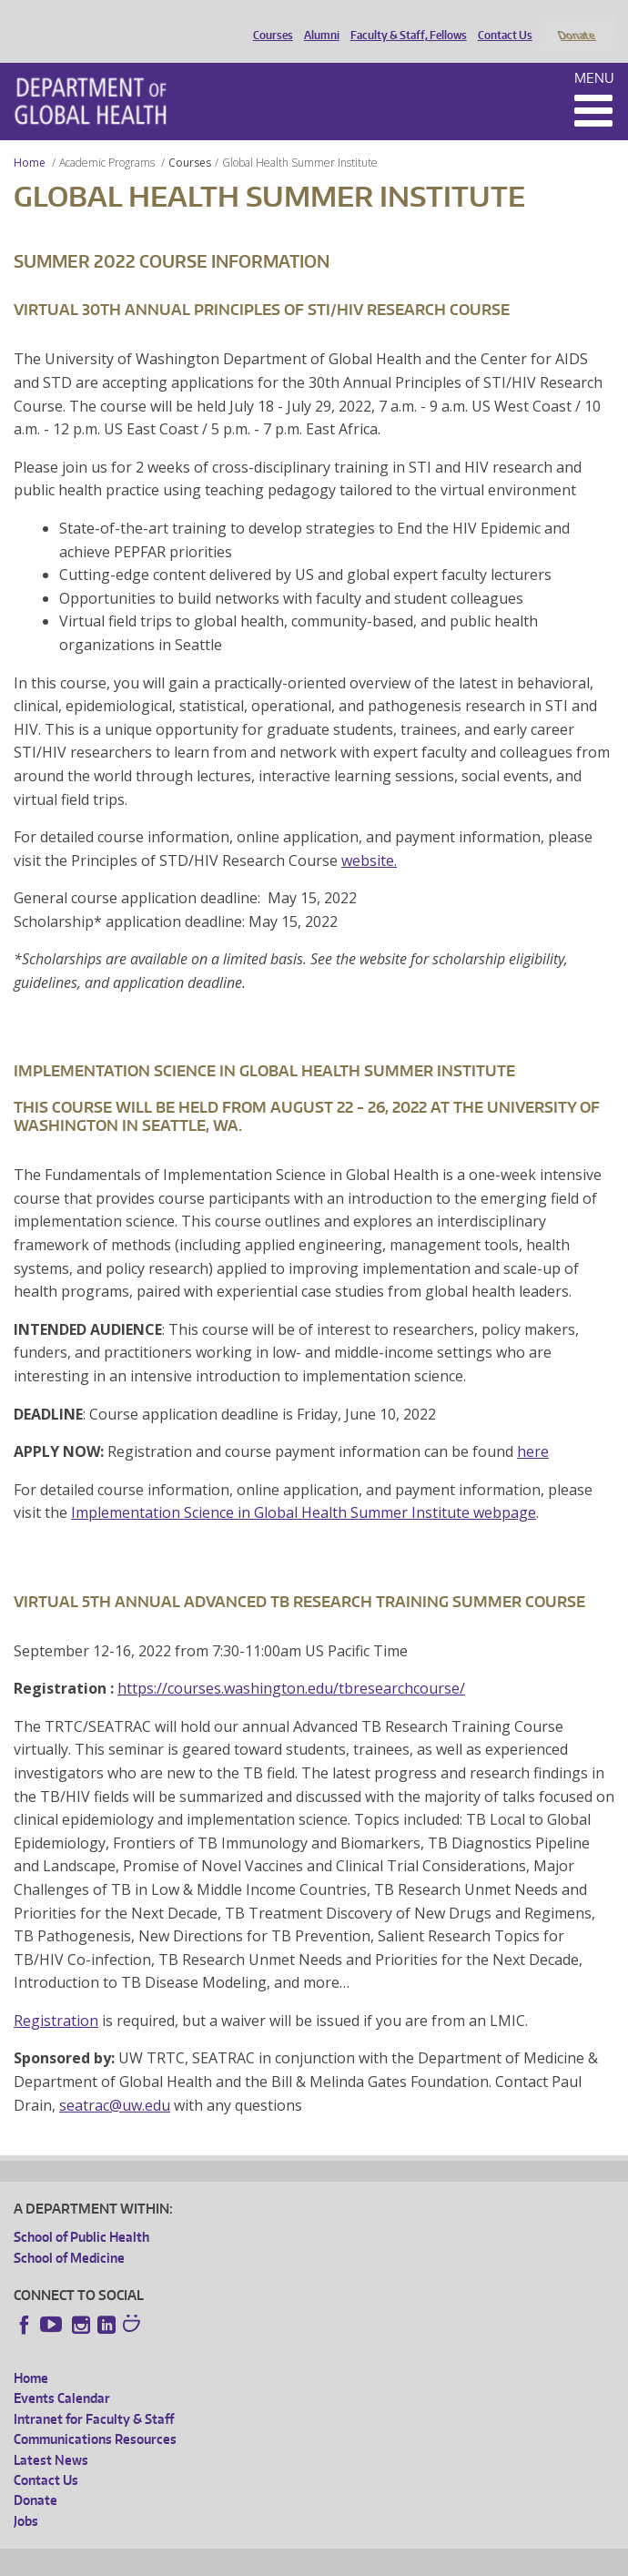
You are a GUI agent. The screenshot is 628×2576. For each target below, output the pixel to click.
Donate (575, 20)
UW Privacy (255, 2559)
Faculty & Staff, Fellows (404, 20)
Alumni (317, 20)
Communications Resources (95, 2415)
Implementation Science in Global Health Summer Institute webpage (303, 1489)
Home (30, 138)
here (533, 1428)
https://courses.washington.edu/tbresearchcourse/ (291, 1665)
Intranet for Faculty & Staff (94, 2394)
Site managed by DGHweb (437, 2559)
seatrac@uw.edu (114, 2081)
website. (369, 836)
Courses (268, 20)
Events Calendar (62, 2374)
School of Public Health (81, 2213)
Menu (594, 53)
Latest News (51, 2435)
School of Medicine (69, 2233)
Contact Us (500, 20)
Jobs (26, 2496)
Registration (56, 1996)
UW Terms (328, 2559)
